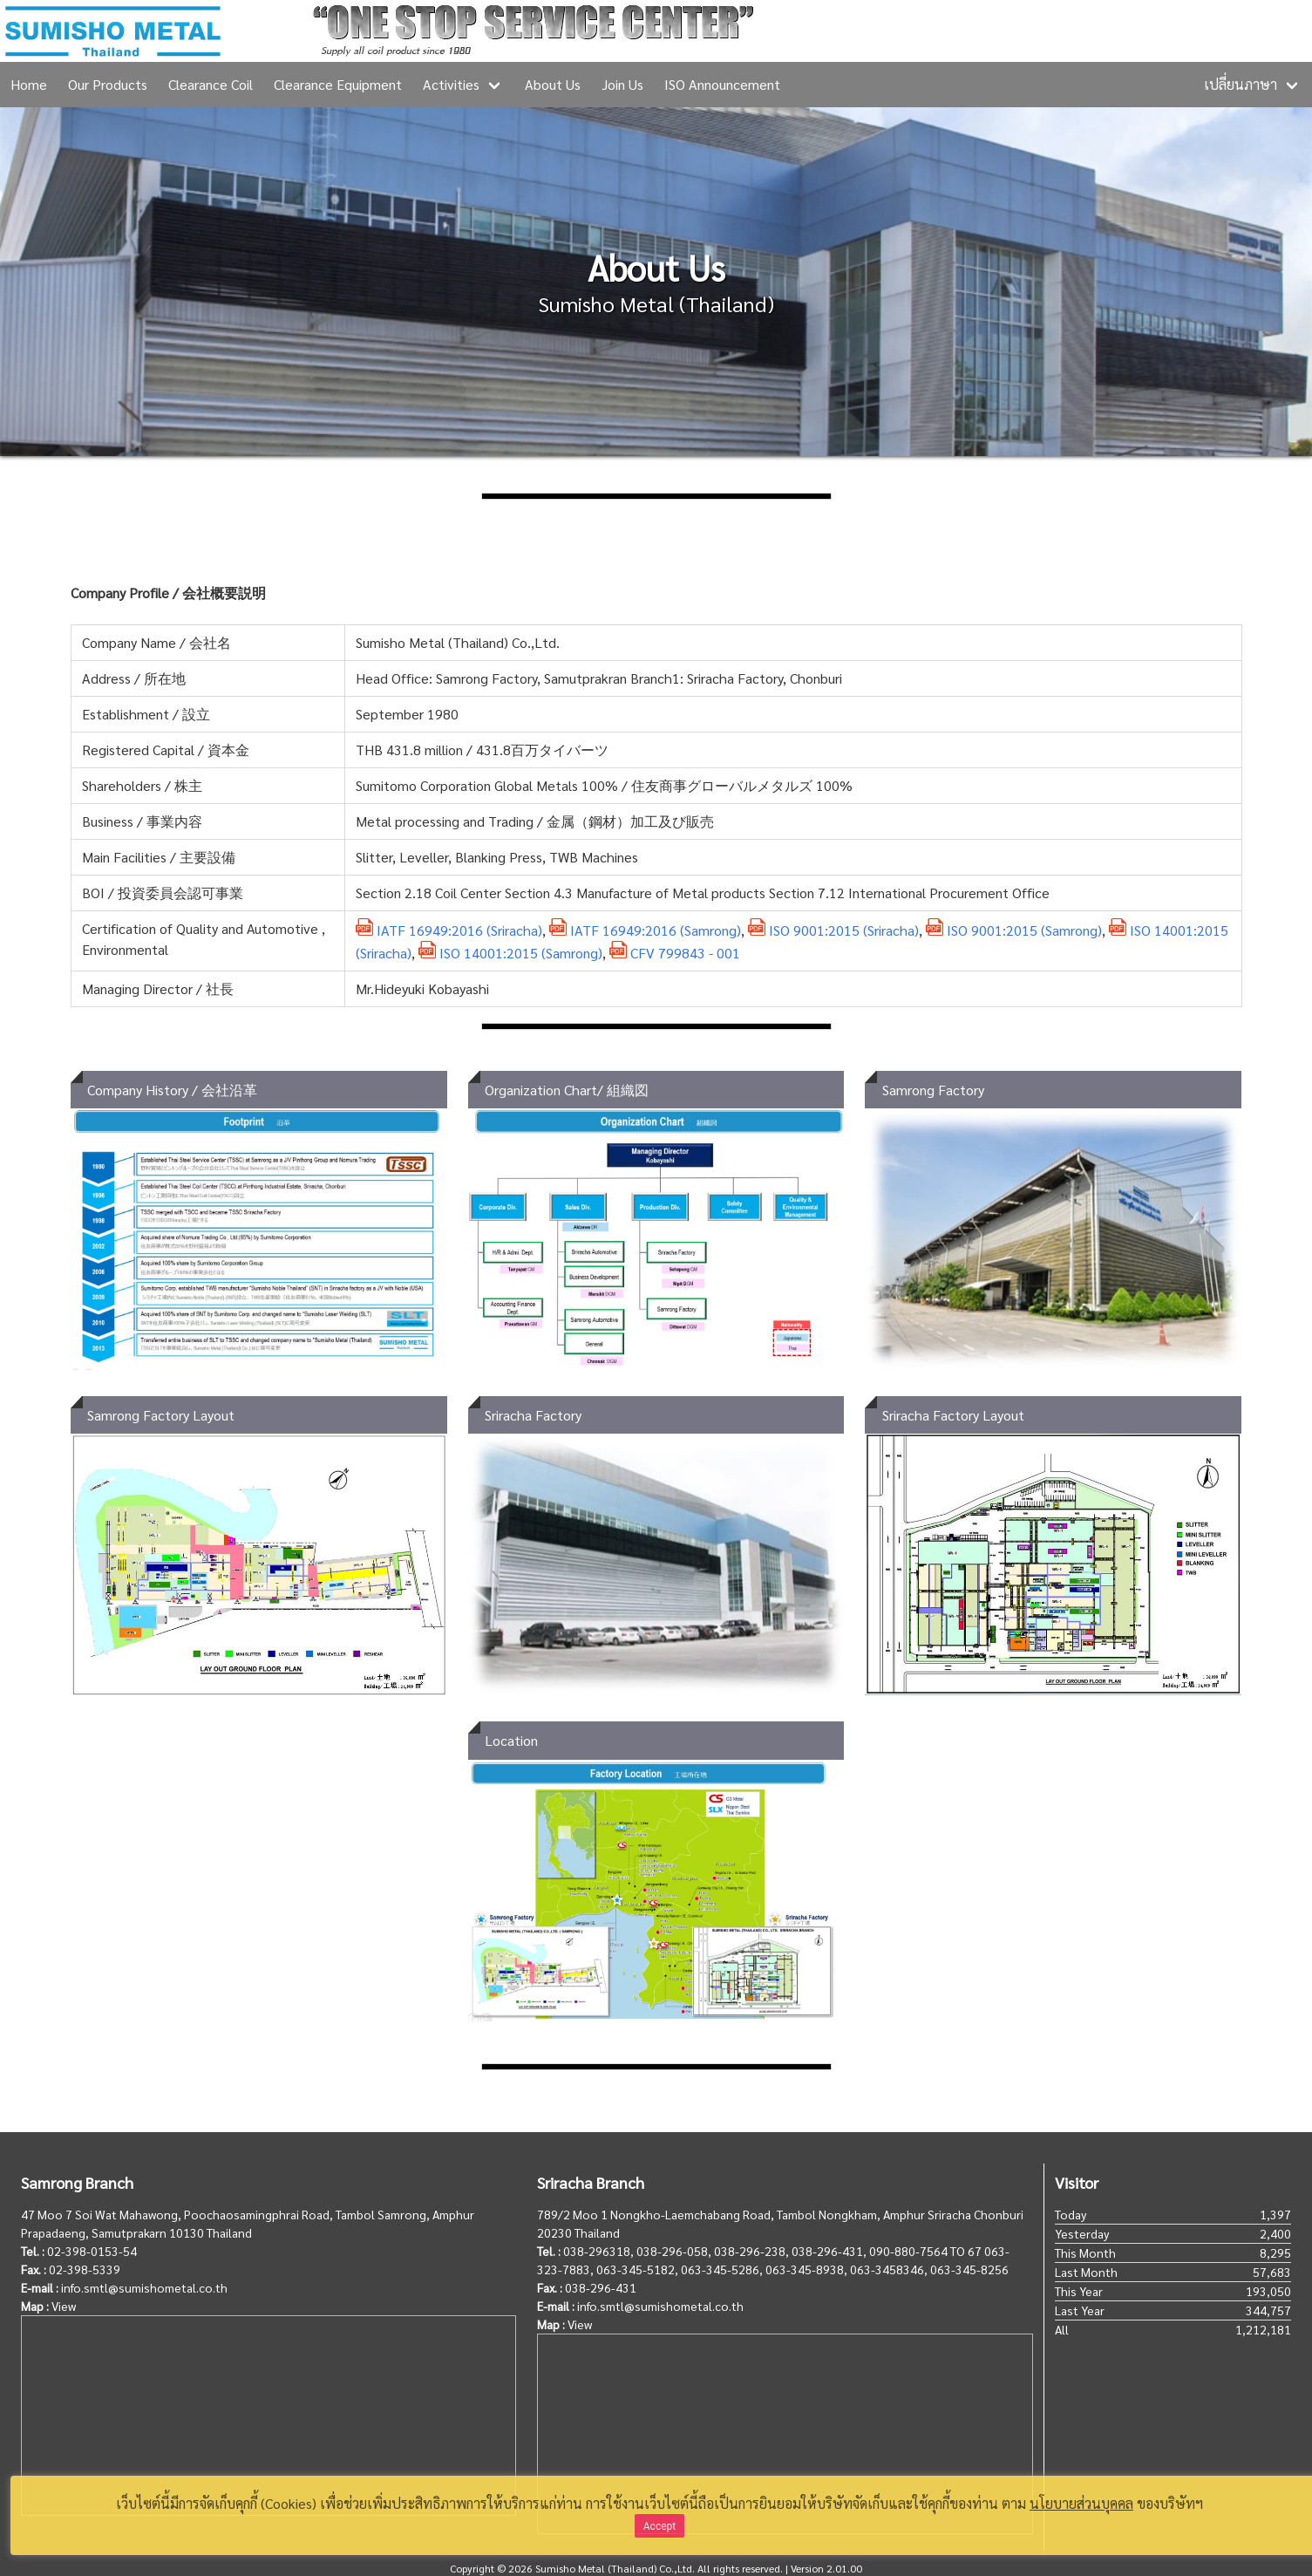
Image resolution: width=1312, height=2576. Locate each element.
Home (28, 84)
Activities (451, 84)
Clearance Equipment (338, 84)
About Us (553, 84)
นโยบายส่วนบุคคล (1081, 2503)
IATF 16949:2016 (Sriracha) (449, 930)
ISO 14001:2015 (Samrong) (510, 953)
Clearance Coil (210, 84)
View (63, 2306)
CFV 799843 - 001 (674, 953)
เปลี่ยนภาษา (1240, 84)
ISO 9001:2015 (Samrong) (1014, 930)
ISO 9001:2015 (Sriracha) (833, 930)
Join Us (622, 84)
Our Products (107, 84)
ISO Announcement (722, 84)
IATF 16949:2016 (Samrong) (645, 930)
